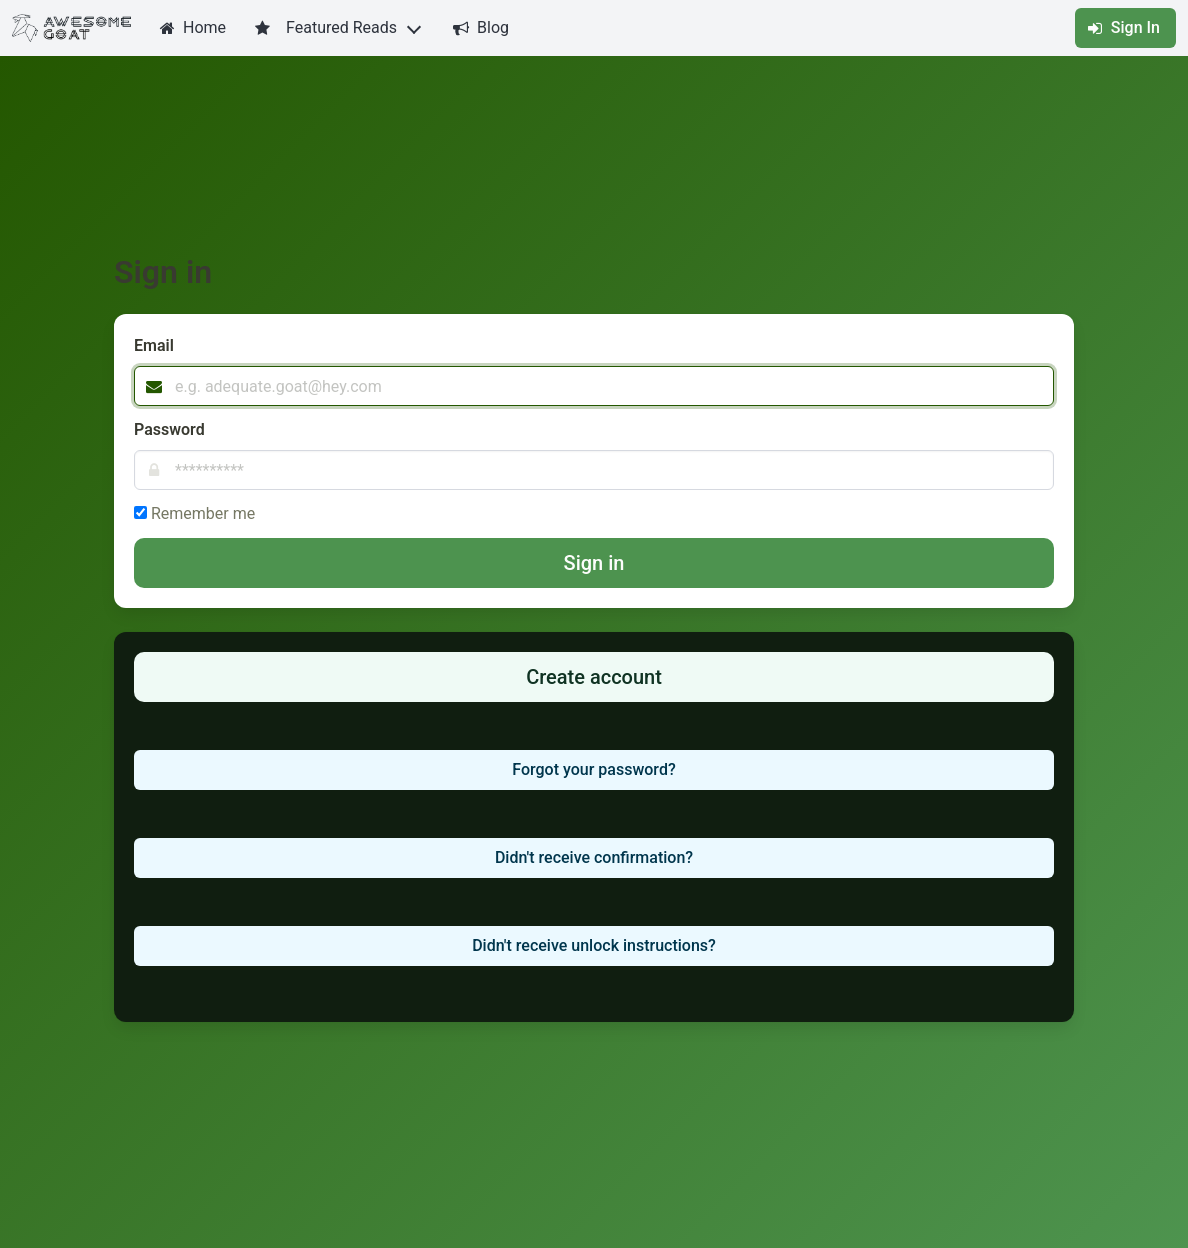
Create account (594, 677)
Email (154, 345)
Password (169, 429)
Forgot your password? (593, 769)
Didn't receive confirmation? (594, 857)
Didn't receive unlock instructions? (594, 945)
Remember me (203, 513)
